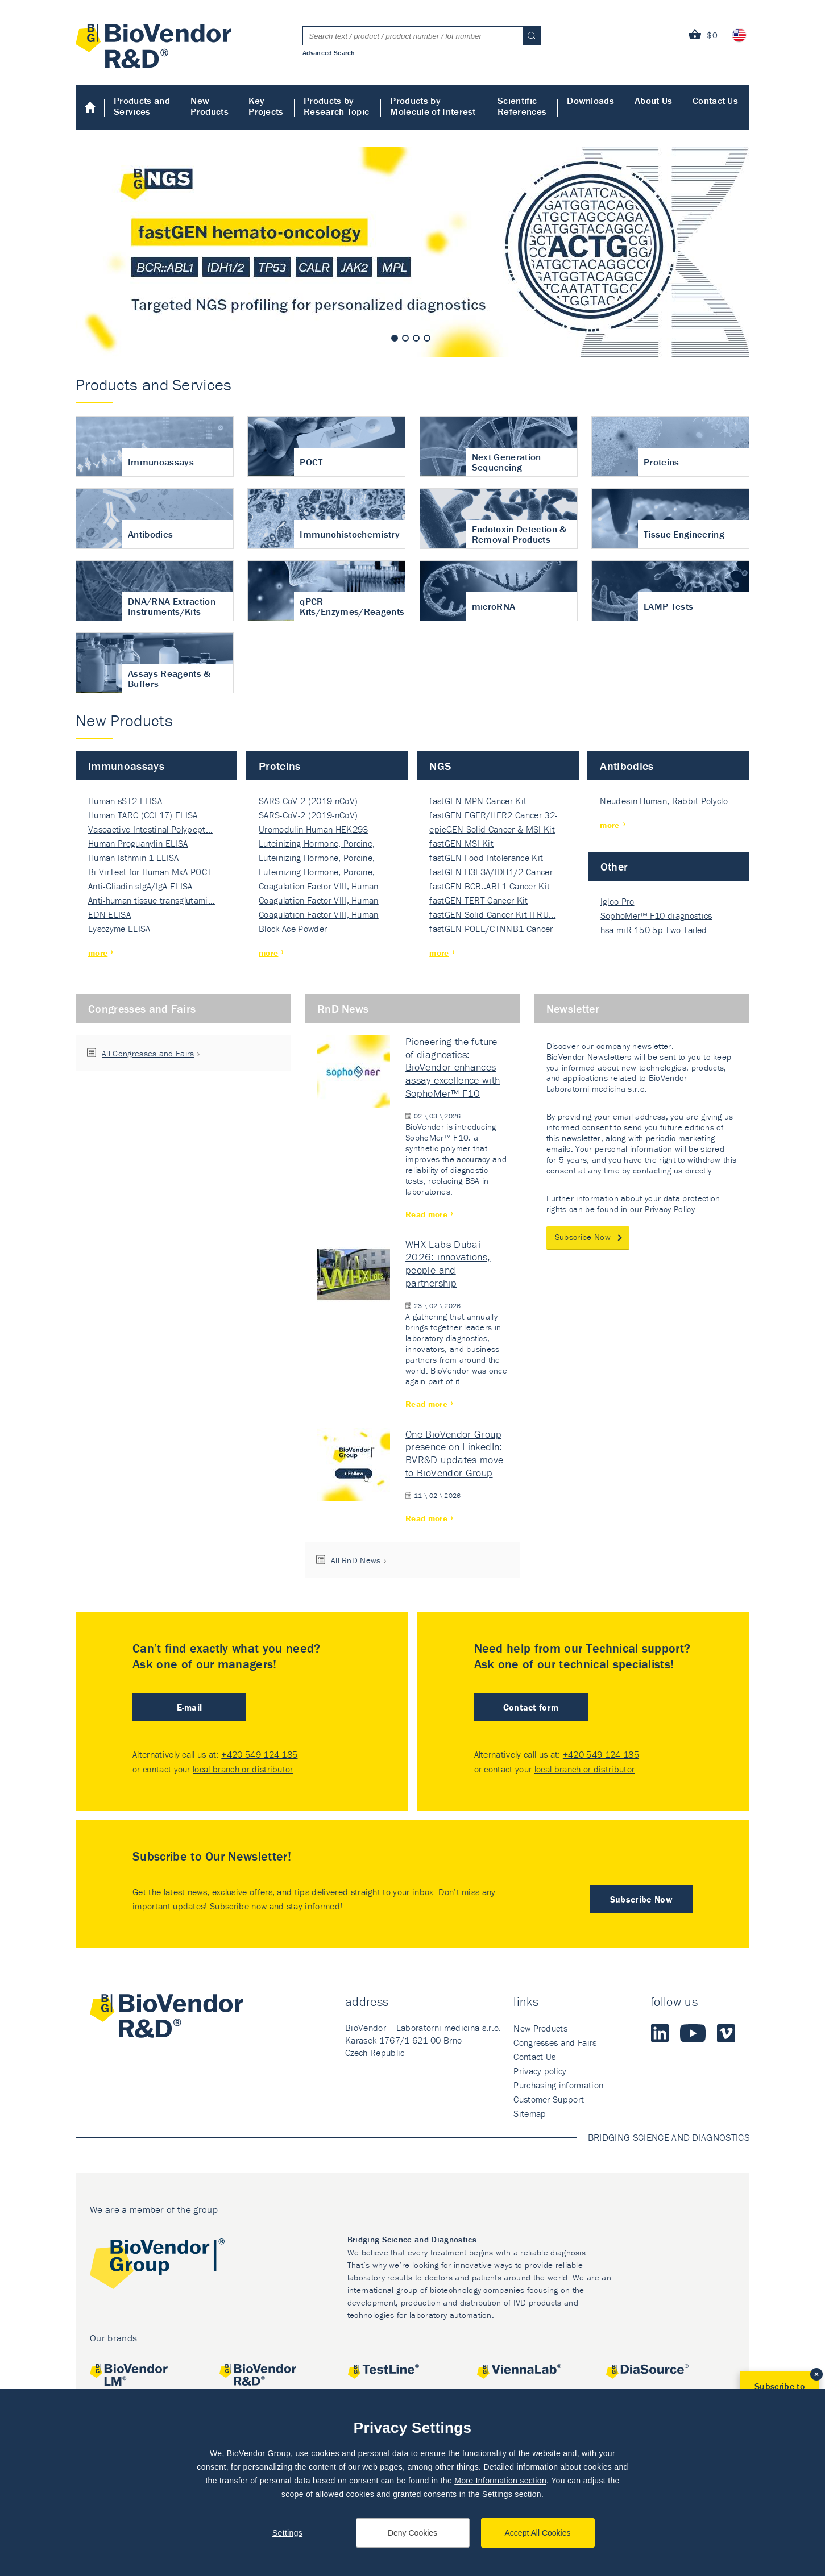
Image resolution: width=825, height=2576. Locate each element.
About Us (654, 100)
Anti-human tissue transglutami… (151, 900)
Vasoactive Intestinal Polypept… (150, 829)
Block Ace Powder (293, 928)
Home (90, 107)
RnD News (343, 1008)
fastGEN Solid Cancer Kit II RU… (492, 914)
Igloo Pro (617, 901)
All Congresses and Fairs (148, 1053)
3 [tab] (416, 338)
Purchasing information (558, 2085)
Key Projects (266, 106)
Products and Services (142, 106)
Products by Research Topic (336, 106)
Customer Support (548, 2099)
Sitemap (529, 2113)
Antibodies (626, 766)
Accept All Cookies (538, 2532)
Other (614, 866)
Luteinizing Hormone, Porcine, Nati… (317, 844)
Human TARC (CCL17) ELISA (143, 815)
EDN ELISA (109, 914)
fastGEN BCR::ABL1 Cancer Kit (489, 886)
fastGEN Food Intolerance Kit (486, 857)
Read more (426, 1214)
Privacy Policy (669, 1209)
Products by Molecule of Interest (432, 106)
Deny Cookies (412, 2532)
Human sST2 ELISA (125, 800)
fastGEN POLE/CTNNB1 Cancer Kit (491, 929)
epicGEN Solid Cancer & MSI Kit (492, 829)
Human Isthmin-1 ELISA (133, 857)
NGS (440, 766)
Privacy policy (539, 2070)
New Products (209, 106)
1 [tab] (394, 338)
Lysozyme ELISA (119, 928)
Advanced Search (328, 52)
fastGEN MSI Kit (461, 843)
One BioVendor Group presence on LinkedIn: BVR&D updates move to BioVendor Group (454, 1453)
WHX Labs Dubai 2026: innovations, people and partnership (447, 1263)
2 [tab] (405, 338)
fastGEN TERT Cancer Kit (478, 900)
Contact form (531, 1707)
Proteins (280, 766)
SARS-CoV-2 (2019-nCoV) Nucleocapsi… (308, 801)
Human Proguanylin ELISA (138, 843)
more (97, 952)
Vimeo (726, 2033)
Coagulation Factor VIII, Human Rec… (319, 886)
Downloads (590, 100)
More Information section (500, 2480)
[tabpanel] (412, 252)
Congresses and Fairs (142, 1008)
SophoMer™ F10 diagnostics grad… (656, 916)
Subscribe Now (583, 1236)
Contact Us (715, 100)
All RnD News (356, 1560)
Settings (287, 2532)
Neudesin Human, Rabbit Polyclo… (667, 800)
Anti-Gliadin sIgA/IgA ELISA (140, 886)
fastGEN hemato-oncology (412, 252)
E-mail (189, 1707)
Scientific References (522, 106)
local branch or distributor (243, 1769)
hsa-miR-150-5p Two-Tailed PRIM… (653, 930)
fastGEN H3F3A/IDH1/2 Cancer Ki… (491, 872)
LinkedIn (659, 2033)
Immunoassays (126, 766)
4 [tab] (427, 338)
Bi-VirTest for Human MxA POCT (150, 871)
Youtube (693, 2033)
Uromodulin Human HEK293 (313, 829)
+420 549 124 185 (259, 1754)
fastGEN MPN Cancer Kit (477, 800)
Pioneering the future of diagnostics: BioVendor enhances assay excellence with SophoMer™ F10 (452, 1067)
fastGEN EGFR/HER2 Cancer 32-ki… (493, 815)
